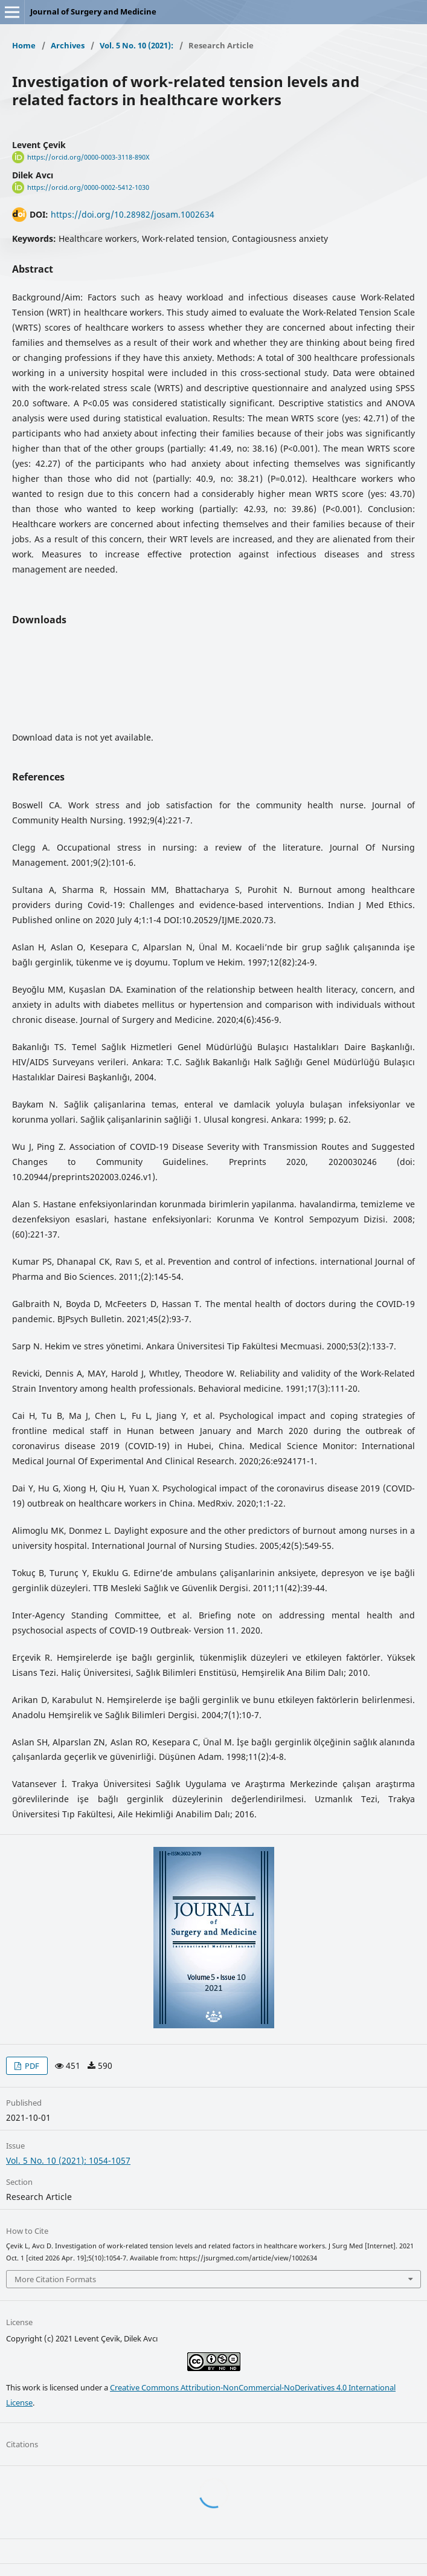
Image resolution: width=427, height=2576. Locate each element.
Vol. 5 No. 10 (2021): (136, 45)
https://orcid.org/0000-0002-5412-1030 (88, 187)
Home (24, 45)
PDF (31, 2065)
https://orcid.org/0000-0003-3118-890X (88, 157)
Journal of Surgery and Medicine (93, 11)
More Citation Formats (55, 2279)
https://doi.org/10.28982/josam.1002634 (132, 214)
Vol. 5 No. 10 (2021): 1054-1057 (68, 2160)
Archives (68, 45)
